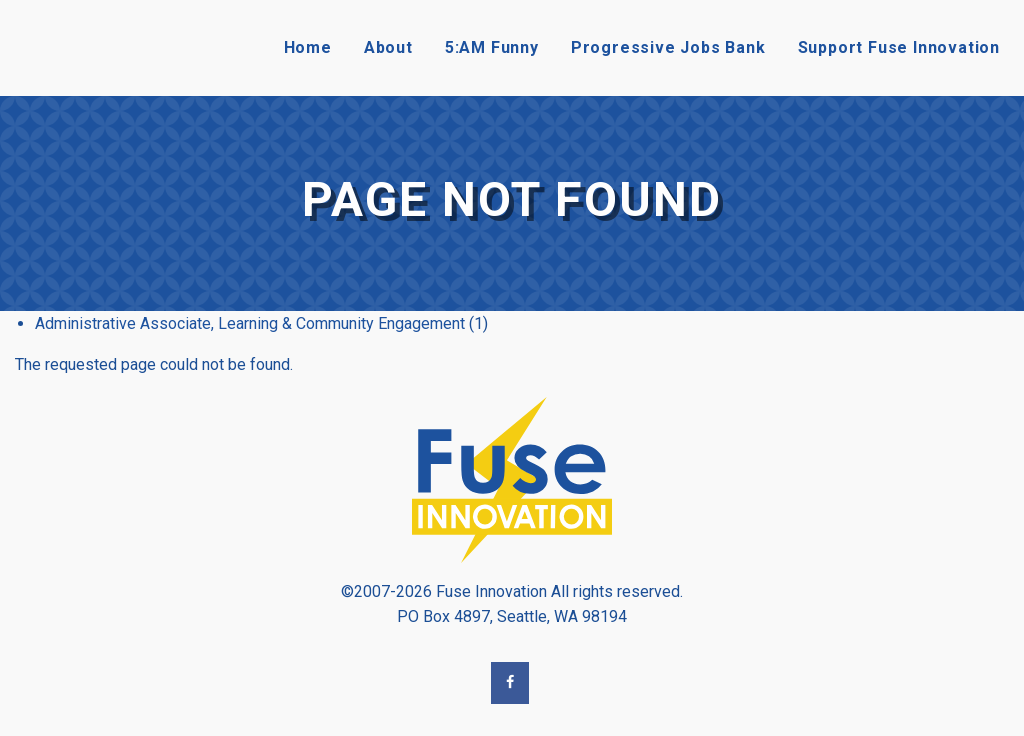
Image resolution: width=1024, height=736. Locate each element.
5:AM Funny (492, 47)
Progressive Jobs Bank (668, 47)
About (388, 47)
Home (308, 47)
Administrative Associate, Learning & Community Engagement (250, 323)
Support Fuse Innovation (899, 47)
